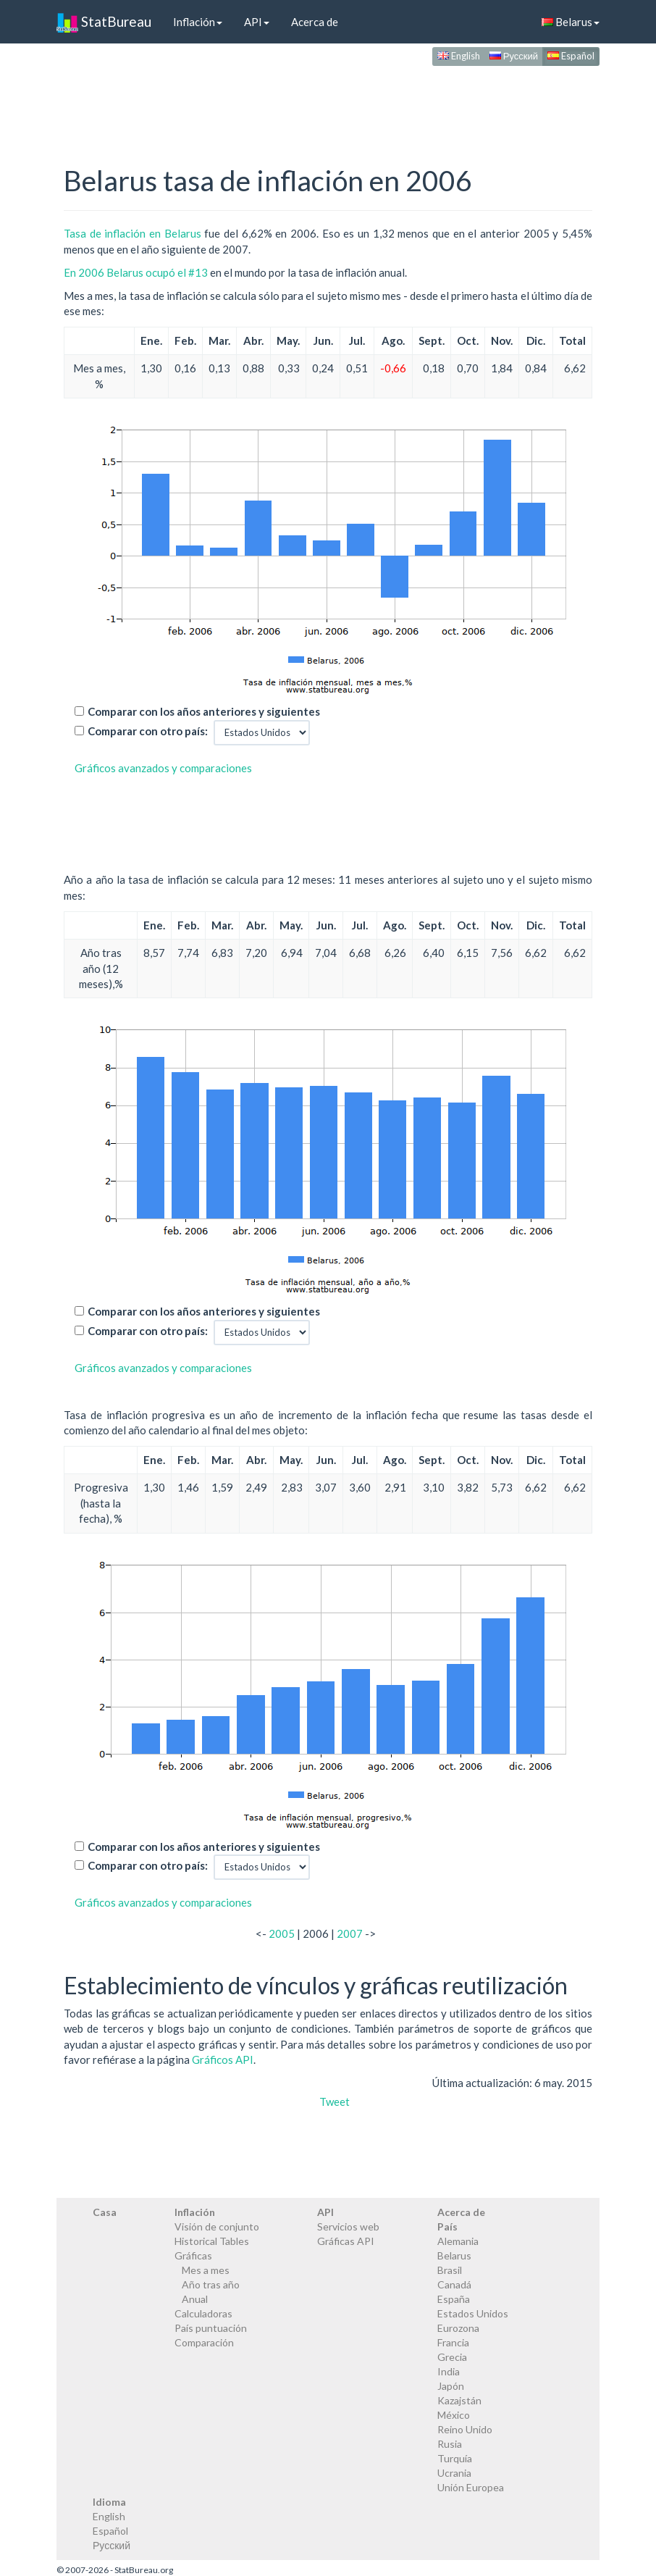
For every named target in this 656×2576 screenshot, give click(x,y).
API (256, 21)
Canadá (454, 2284)
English (458, 56)
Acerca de (314, 21)
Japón (450, 2386)
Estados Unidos (472, 2313)
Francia (453, 2342)
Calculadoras (203, 2313)
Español (570, 56)
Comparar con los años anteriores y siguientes (204, 711)
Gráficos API (222, 2059)
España (453, 2299)
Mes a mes (206, 2270)
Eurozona (458, 2328)
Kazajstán (459, 2400)
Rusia (449, 2444)
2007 (350, 1933)
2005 (282, 1933)
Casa (105, 2212)
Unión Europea (470, 2487)
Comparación (204, 2342)
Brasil (449, 2270)
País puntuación (210, 2328)
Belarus (571, 21)
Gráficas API (345, 2241)
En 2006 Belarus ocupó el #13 (136, 272)
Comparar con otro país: (148, 730)
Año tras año (211, 2284)
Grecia (452, 2357)
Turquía (454, 2458)
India (448, 2371)
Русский (513, 56)
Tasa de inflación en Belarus (132, 233)
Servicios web (348, 2226)
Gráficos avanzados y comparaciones (163, 767)
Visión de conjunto (216, 2226)
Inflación (197, 21)
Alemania (458, 2241)
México (453, 2415)
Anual (195, 2299)
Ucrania (454, 2473)
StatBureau (103, 22)
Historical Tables (211, 2241)
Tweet (334, 2101)
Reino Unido (464, 2429)
